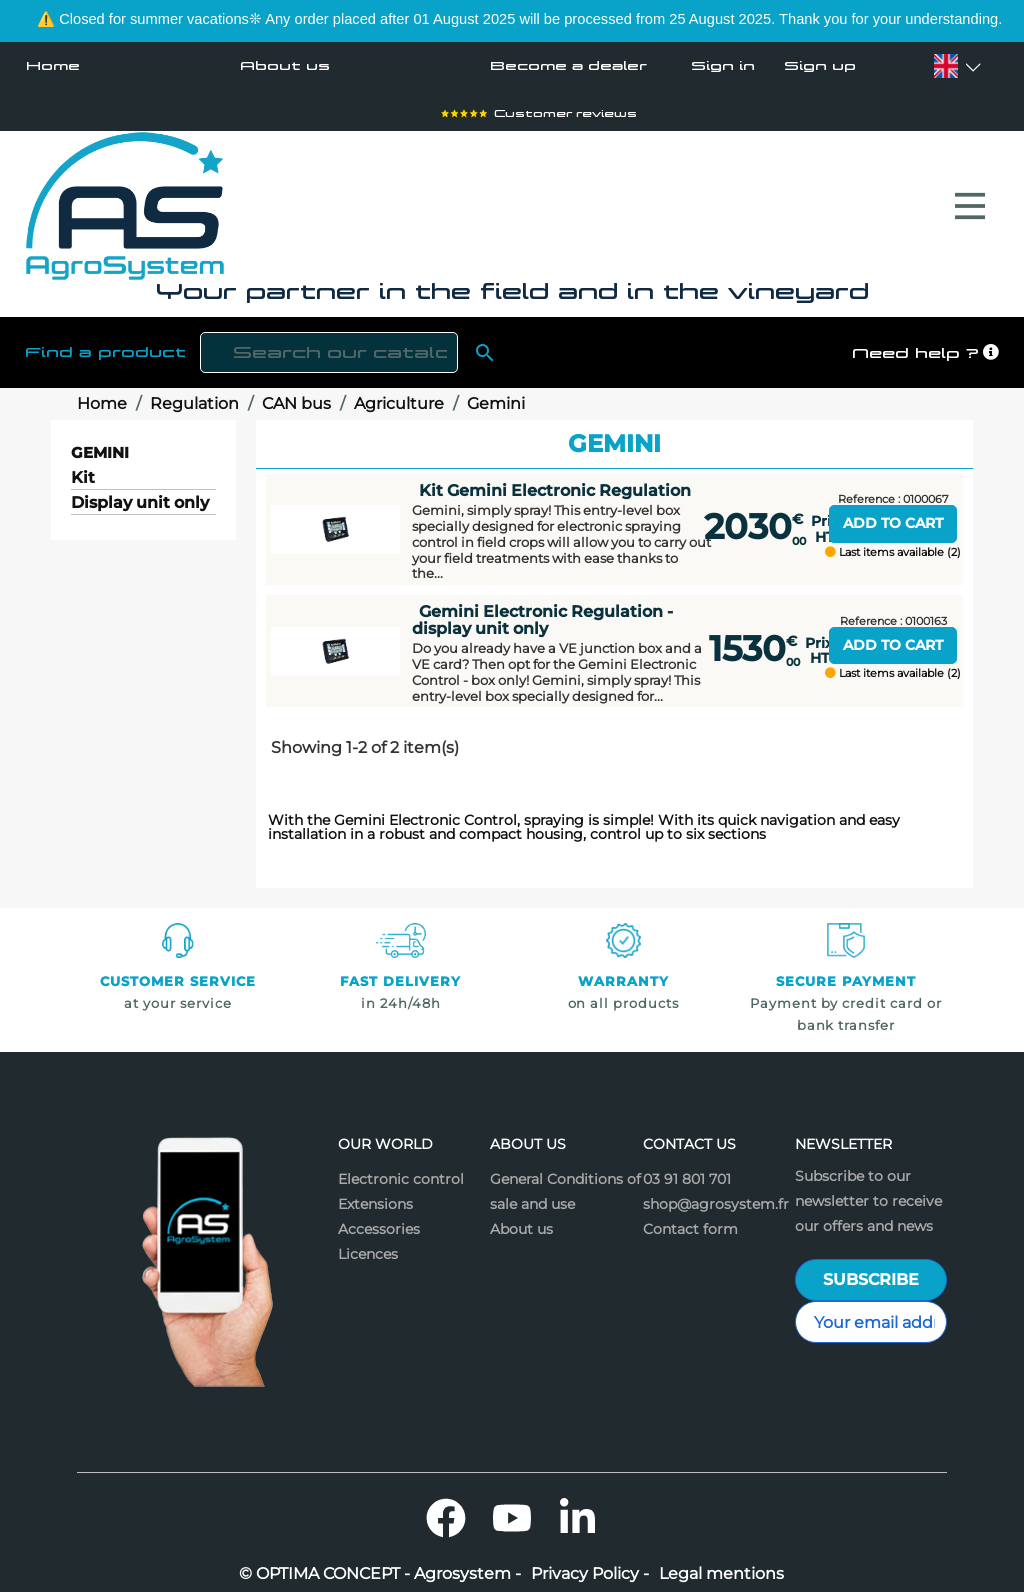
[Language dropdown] (946, 66)
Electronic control (401, 1169)
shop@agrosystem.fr (716, 1194)
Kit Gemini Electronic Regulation (555, 480)
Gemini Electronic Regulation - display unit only (542, 609)
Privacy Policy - (590, 1564)
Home (53, 65)
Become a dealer (568, 65)
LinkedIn (578, 1508)
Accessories (379, 1219)
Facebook (446, 1508)
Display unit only (140, 493)
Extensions (375, 1194)
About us (285, 65)
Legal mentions (721, 1564)
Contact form (690, 1219)
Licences (368, 1244)
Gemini (100, 442)
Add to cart (893, 513)
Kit (83, 468)
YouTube (512, 1508)
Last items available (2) (893, 542)
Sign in (723, 66)
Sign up (820, 66)
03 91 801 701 (687, 1169)
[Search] (329, 342)
